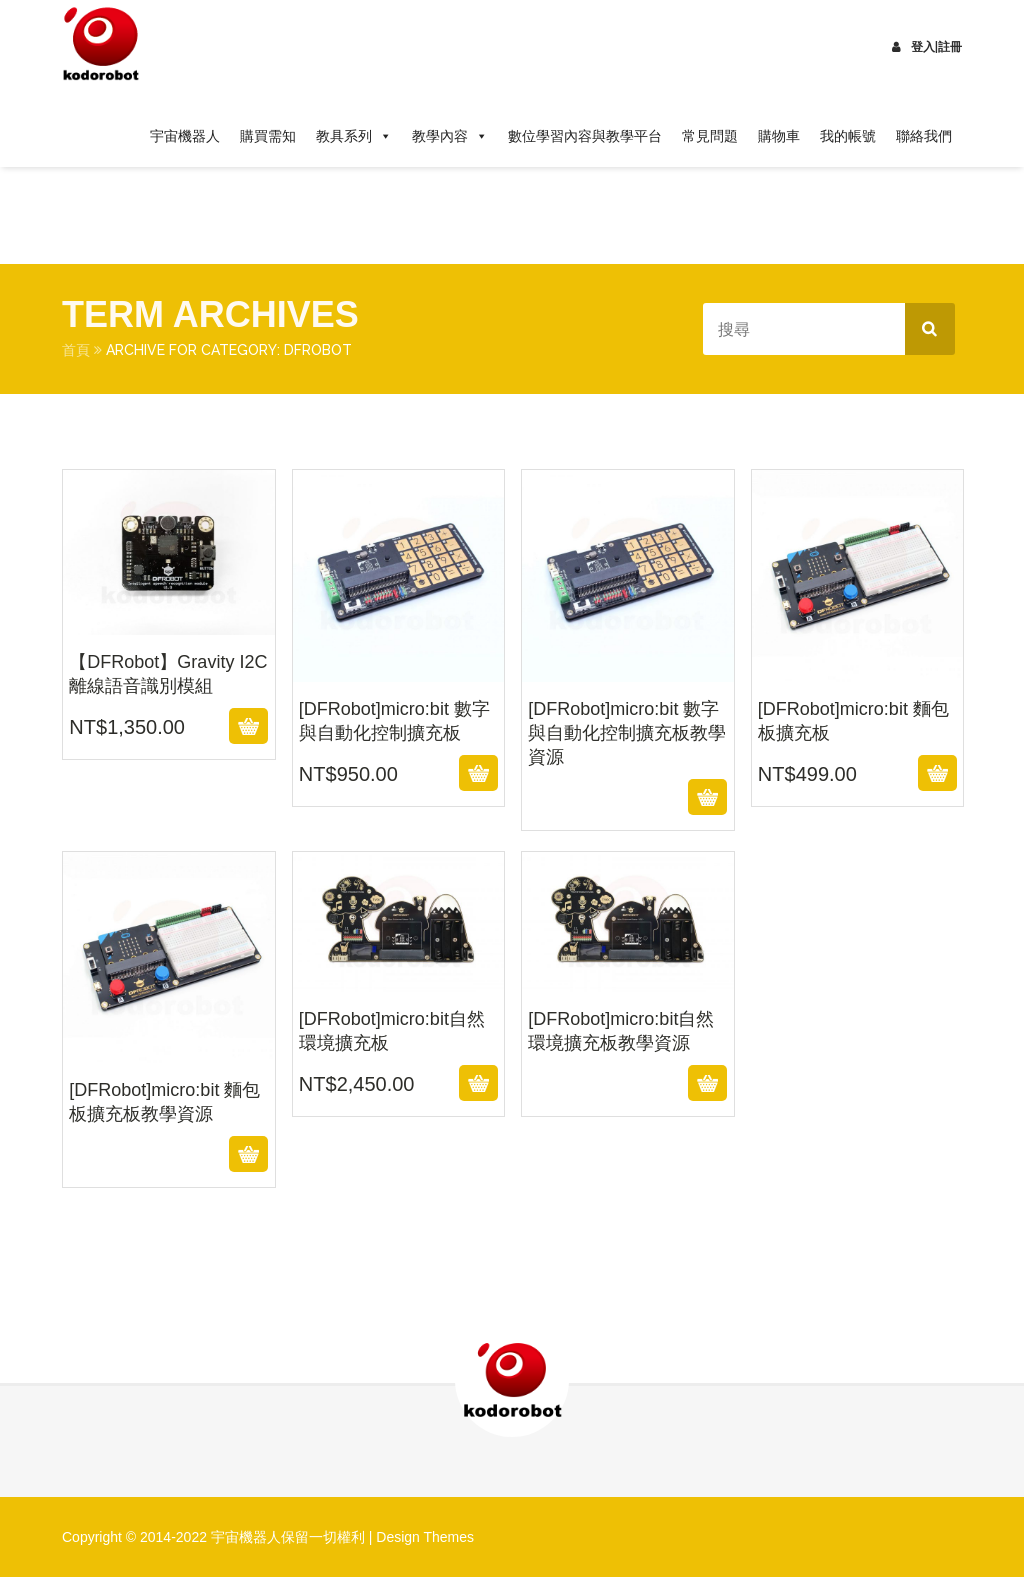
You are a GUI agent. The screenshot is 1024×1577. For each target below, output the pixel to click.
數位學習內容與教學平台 (585, 136)
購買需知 (268, 136)
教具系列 (354, 136)
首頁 (76, 350)
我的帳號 (848, 136)
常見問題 (710, 136)
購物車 (779, 136)
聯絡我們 (924, 136)
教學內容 (450, 136)
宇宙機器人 (185, 136)
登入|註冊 (927, 47)
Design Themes (425, 1537)
